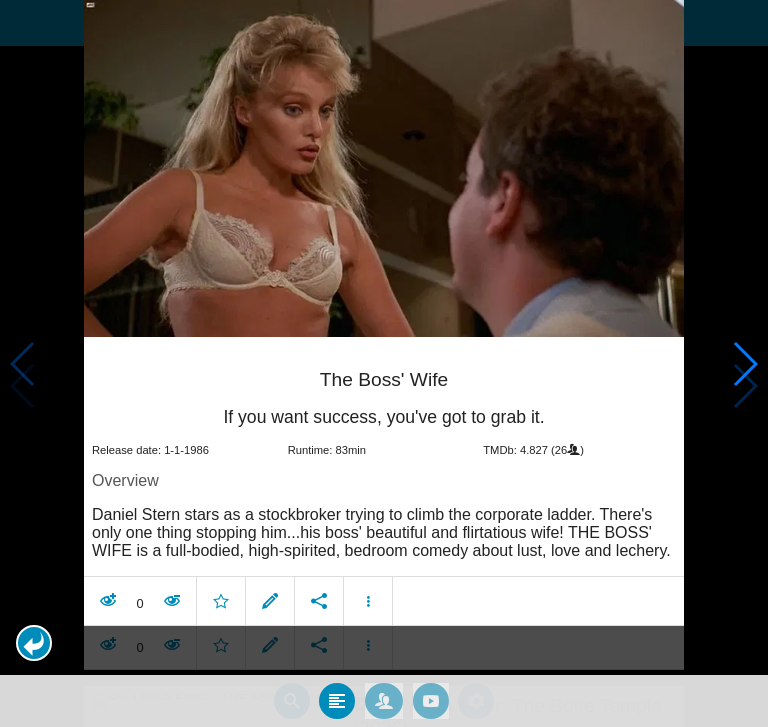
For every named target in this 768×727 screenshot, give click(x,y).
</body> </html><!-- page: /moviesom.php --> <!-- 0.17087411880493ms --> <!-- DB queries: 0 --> (384, 363)
